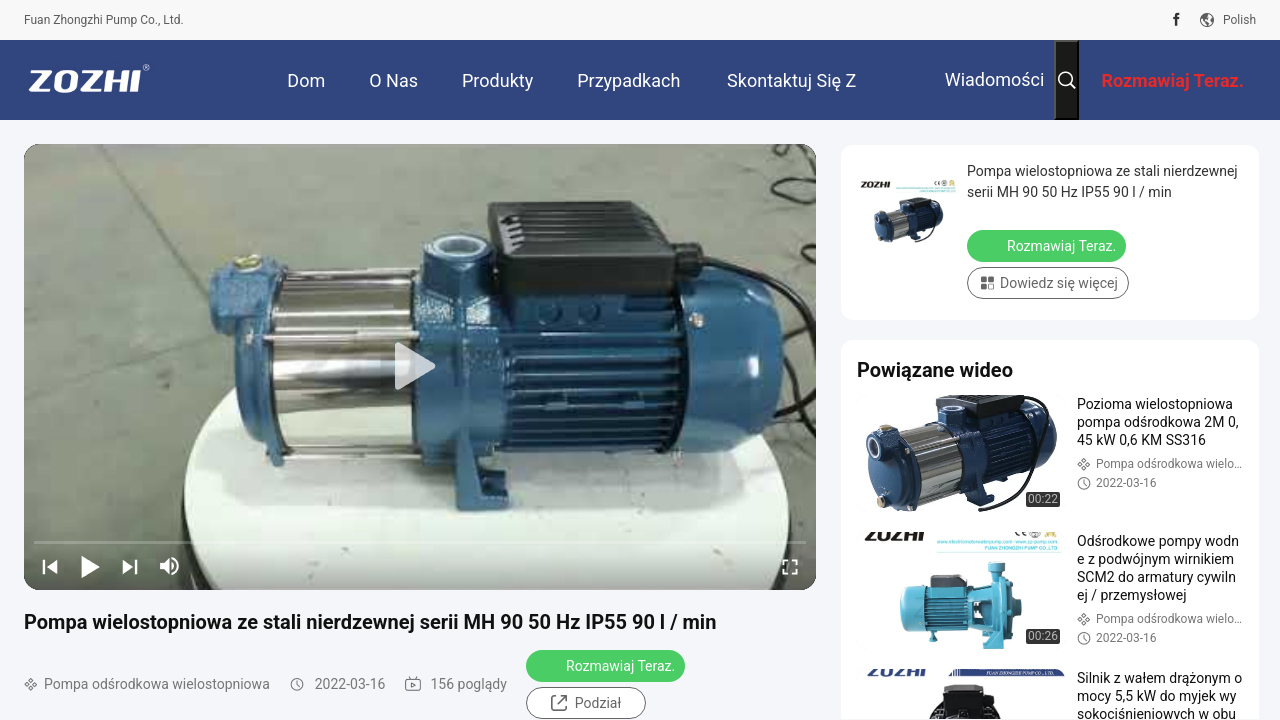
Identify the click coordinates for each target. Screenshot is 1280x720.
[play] (420, 367)
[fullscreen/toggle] (790, 566)
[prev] (50, 566)
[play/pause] (90, 566)
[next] (130, 566)
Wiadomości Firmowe (995, 94)
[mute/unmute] (170, 566)
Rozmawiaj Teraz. (607, 665)
